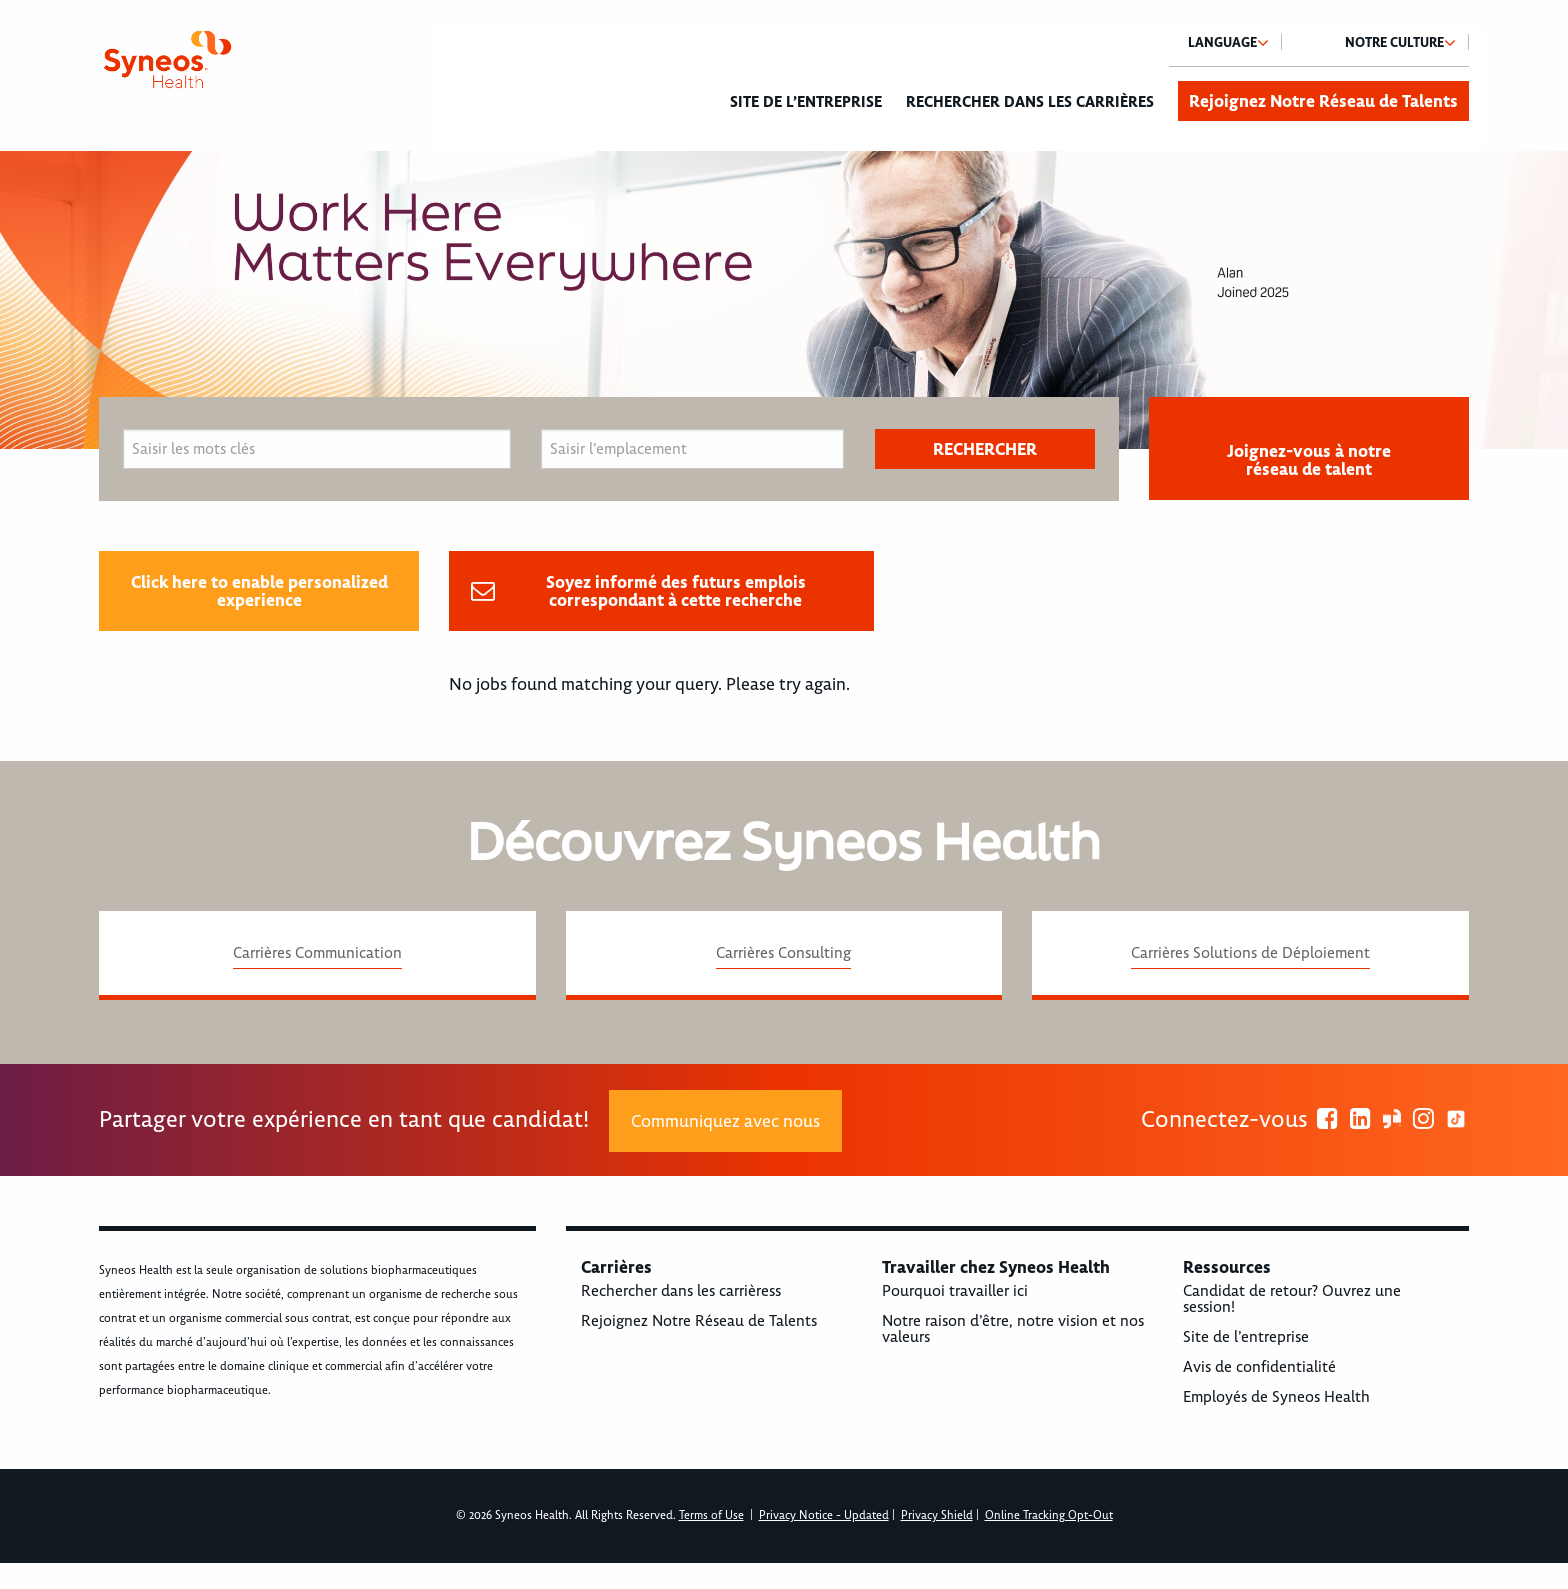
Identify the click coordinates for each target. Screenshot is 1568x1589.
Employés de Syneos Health (1276, 1397)
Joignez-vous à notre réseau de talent (1309, 460)
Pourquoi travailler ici (955, 1291)
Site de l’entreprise (806, 102)
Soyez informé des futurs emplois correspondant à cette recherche (676, 591)
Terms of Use (711, 1515)
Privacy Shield (937, 1515)
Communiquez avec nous (725, 1121)
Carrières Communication (317, 953)
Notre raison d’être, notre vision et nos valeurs (1013, 1329)
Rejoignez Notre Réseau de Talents (1323, 101)
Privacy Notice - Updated (824, 1515)
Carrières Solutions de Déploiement (1250, 953)
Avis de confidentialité (1259, 1367)
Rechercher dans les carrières (1030, 102)
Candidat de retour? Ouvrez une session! (1292, 1299)
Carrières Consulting (783, 953)
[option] (784, 300)
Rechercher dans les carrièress (681, 1291)
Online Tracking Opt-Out (1049, 1515)
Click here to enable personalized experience (259, 591)
